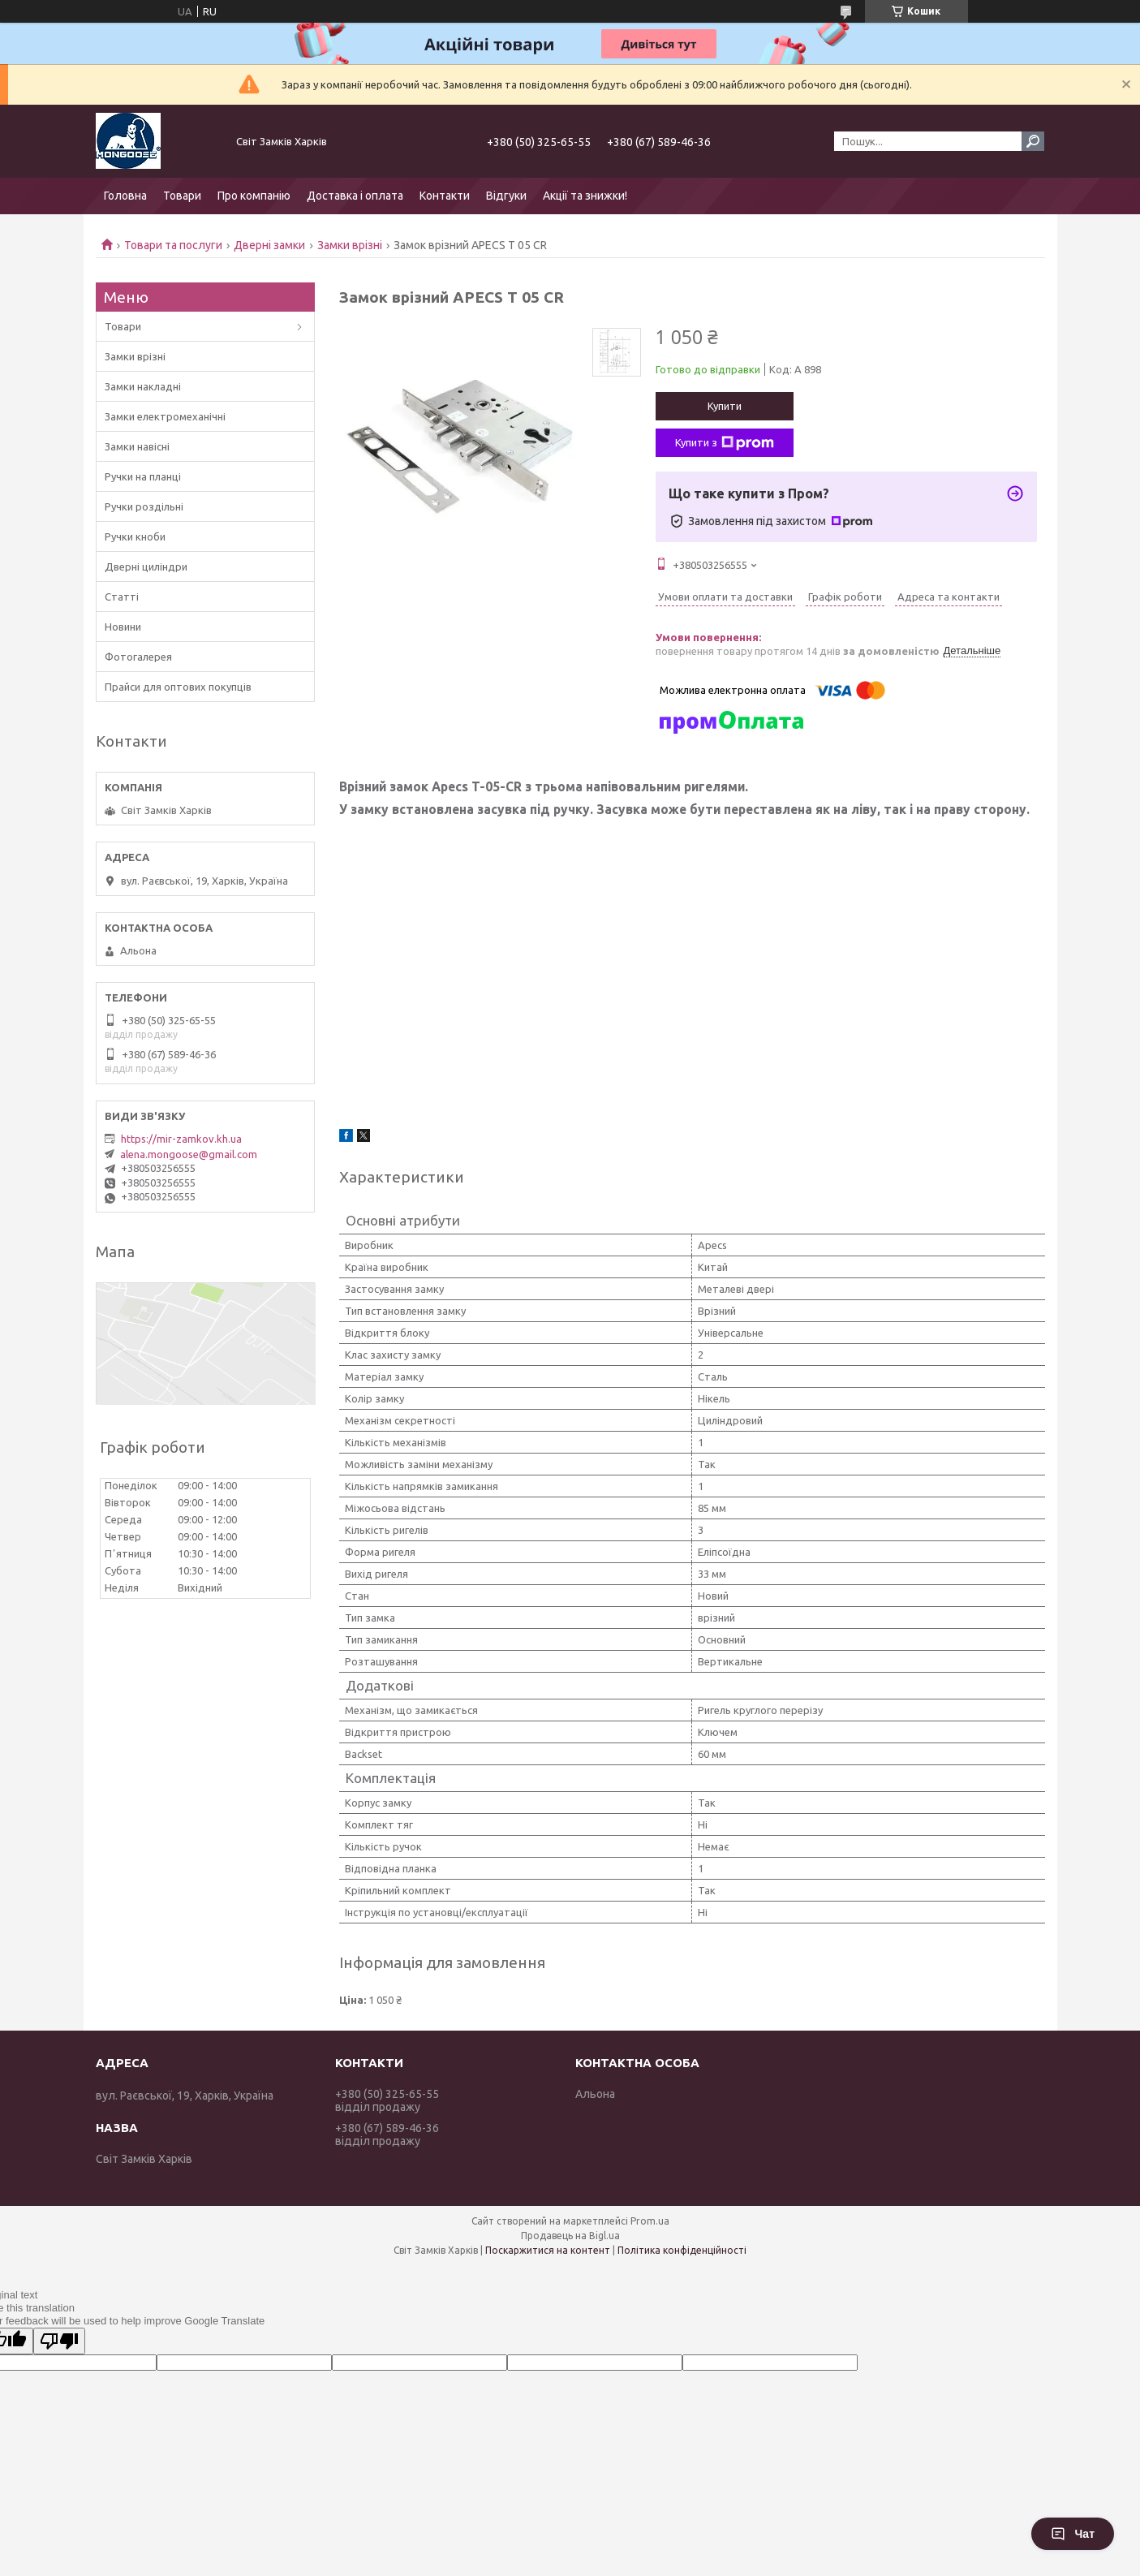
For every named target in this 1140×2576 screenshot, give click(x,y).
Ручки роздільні (144, 506)
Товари (182, 195)
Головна (125, 195)
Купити (725, 405)
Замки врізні (349, 245)
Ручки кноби (135, 536)
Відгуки (506, 195)
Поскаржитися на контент (547, 2250)
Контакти (444, 195)
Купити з (724, 443)
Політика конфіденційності (681, 2250)
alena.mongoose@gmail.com (188, 1154)
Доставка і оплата (355, 195)
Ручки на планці (143, 476)
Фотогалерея (138, 656)
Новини (123, 626)
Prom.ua (649, 2221)
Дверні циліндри (146, 566)
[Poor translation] (59, 2341)
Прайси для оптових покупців (178, 686)
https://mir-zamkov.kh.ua (181, 1138)
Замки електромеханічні (165, 416)
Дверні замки (269, 245)
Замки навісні (137, 446)
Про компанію (253, 195)
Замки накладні (143, 386)
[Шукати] (1033, 141)
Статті (122, 596)
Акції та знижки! (585, 195)
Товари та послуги (173, 245)
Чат (1073, 2533)
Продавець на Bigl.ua (570, 2235)
